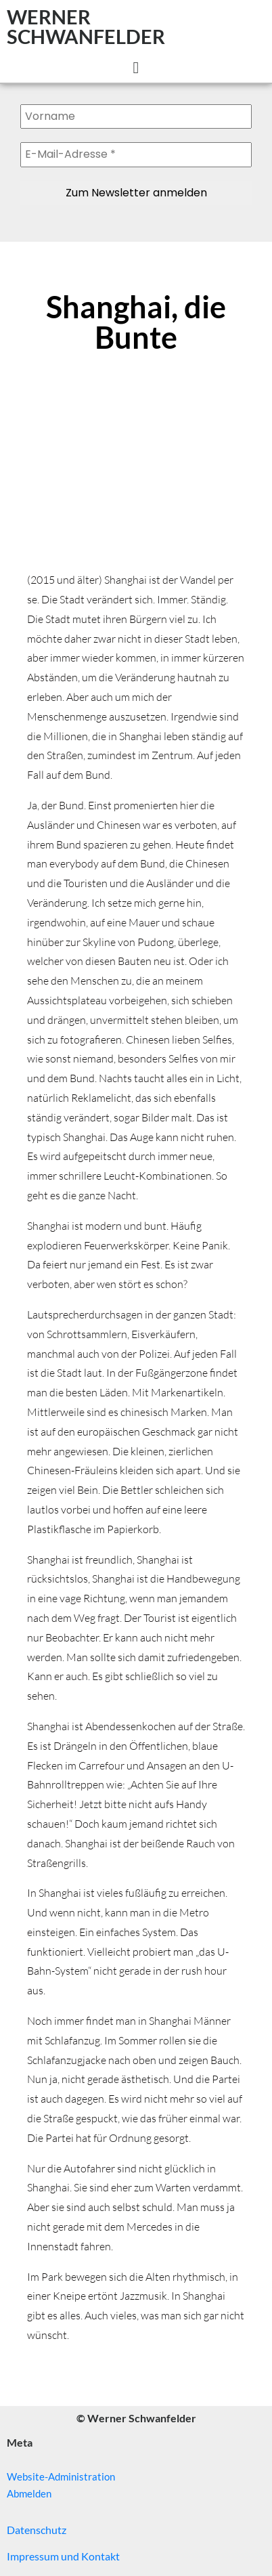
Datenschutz (36, 2529)
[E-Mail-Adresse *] (136, 154)
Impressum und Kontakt (63, 2556)
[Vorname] (136, 116)
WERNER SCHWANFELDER (86, 26)
